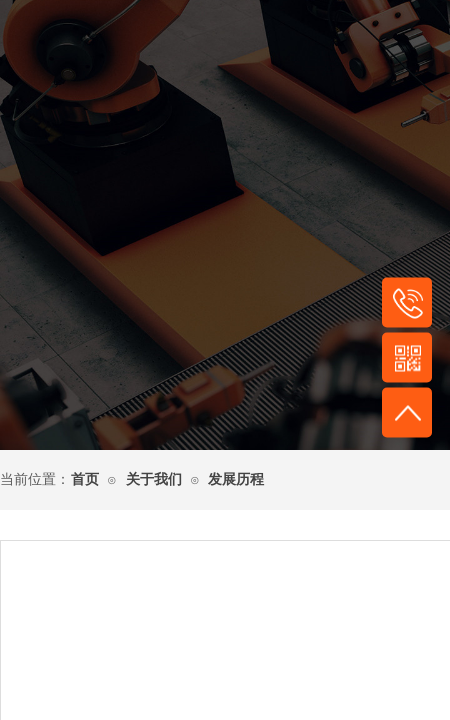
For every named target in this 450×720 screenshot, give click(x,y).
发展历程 (236, 479)
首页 (85, 479)
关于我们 (154, 479)
